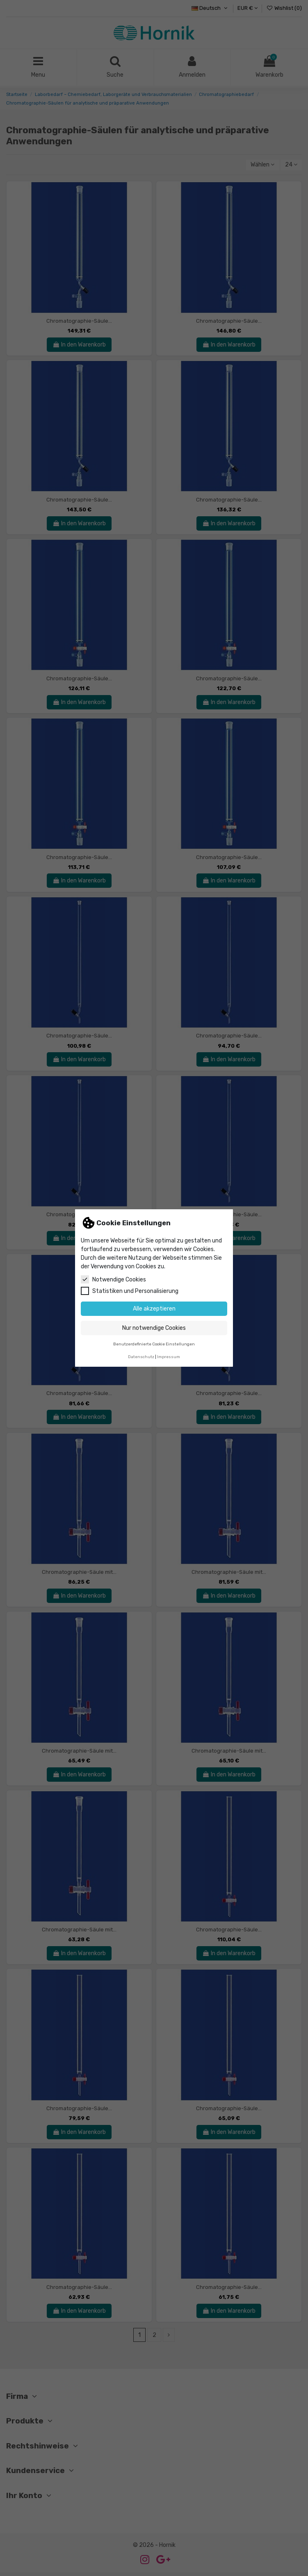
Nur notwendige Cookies (154, 1327)
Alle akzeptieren (154, 1308)
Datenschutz (141, 1356)
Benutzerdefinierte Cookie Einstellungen (154, 1344)
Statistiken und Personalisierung (129, 1291)
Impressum (168, 1356)
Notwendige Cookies (113, 1279)
